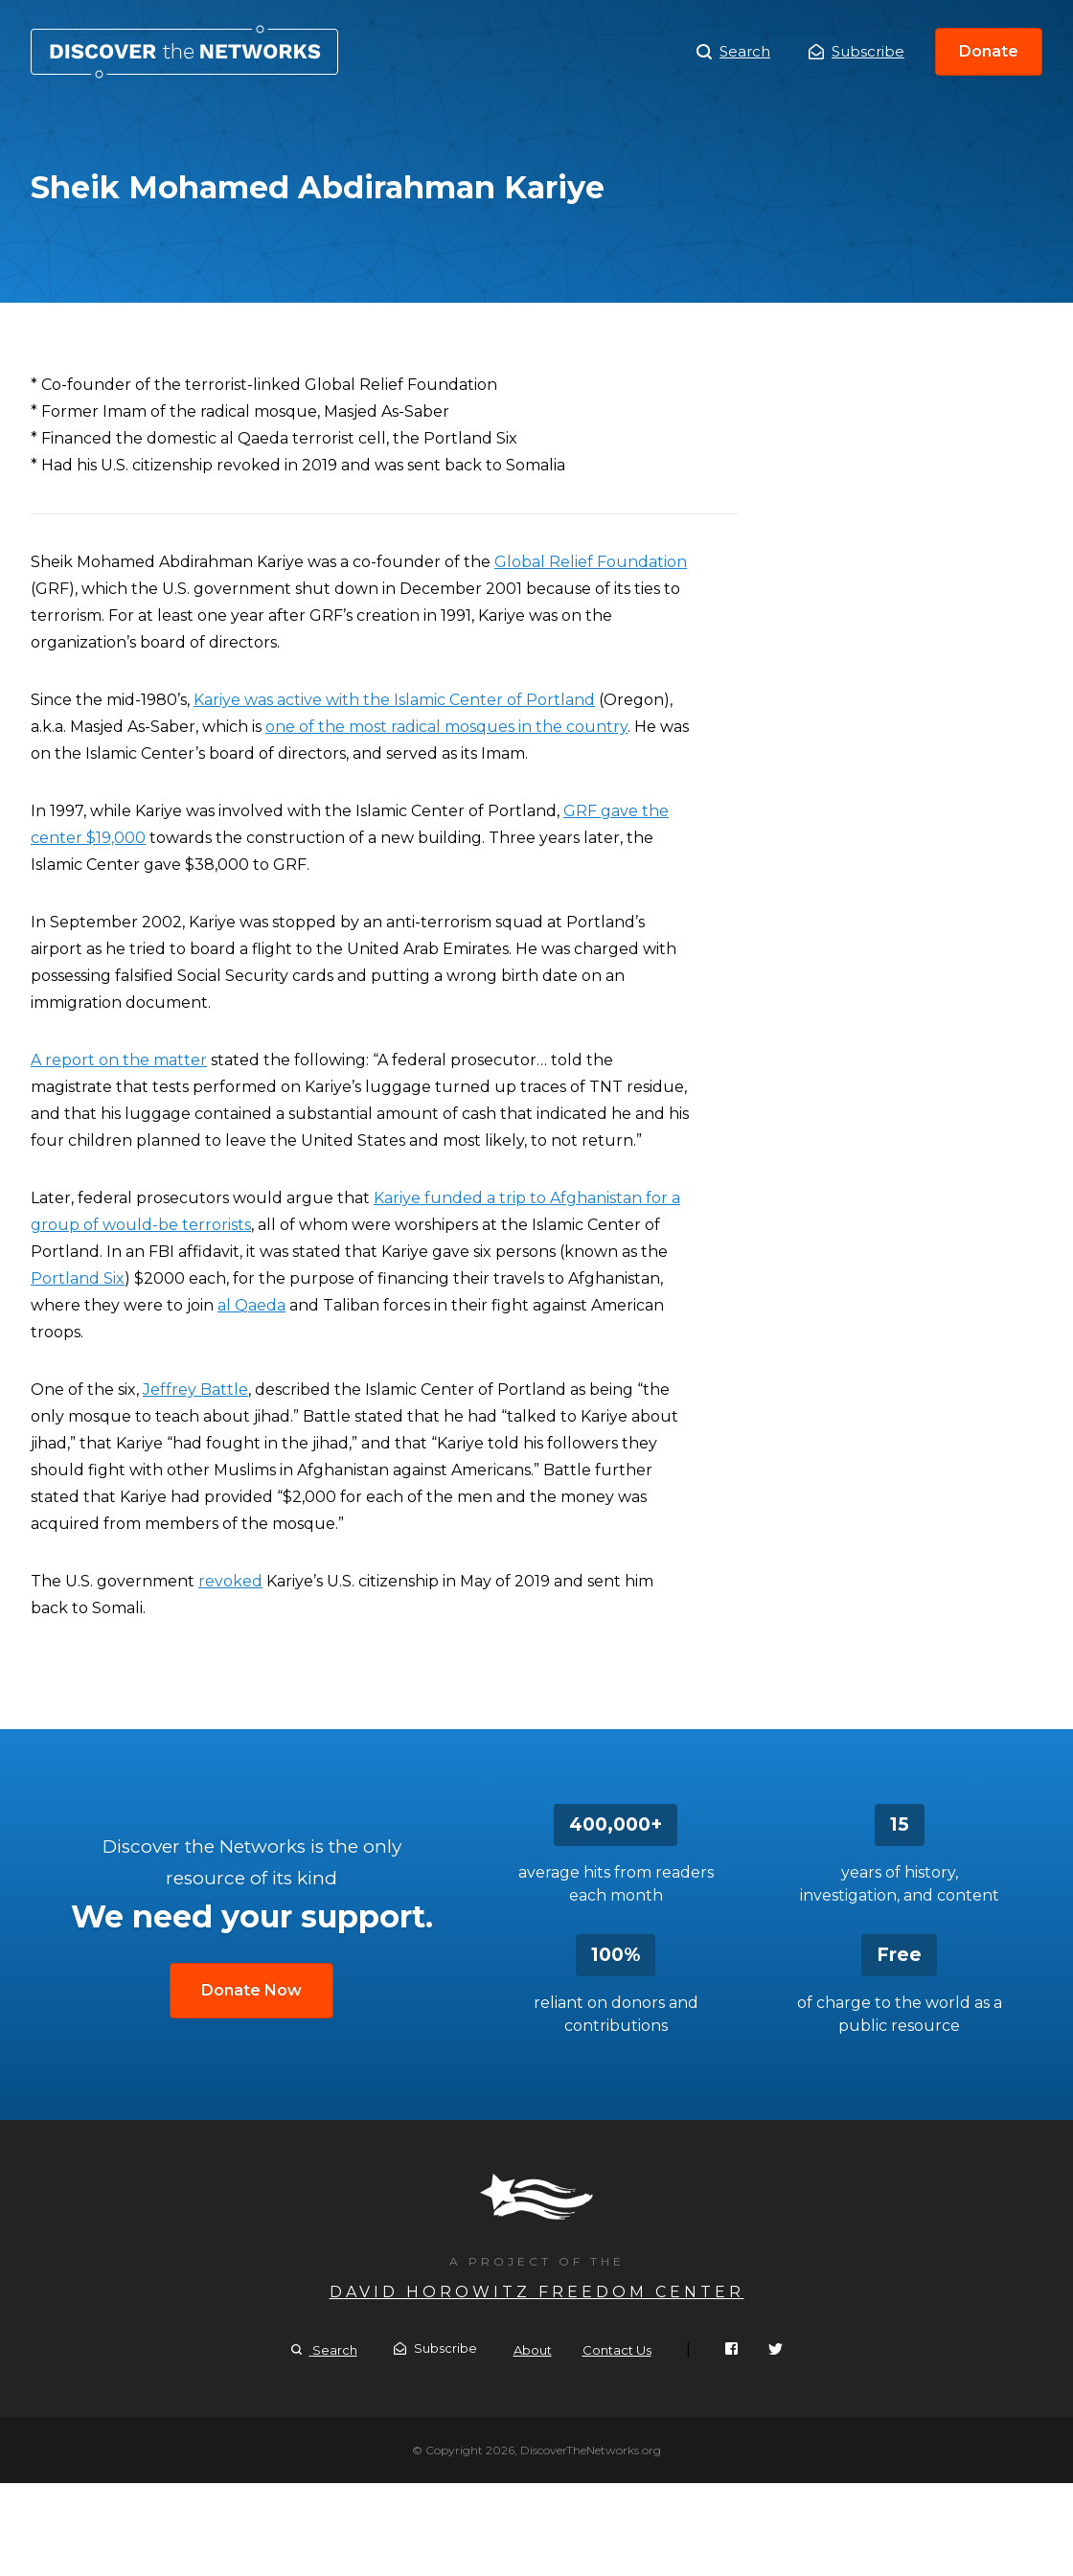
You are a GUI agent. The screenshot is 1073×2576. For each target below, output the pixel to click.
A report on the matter (119, 1060)
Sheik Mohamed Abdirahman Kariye (184, 51)
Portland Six (78, 1278)
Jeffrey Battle (195, 1389)
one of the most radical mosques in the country (446, 727)
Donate (988, 51)
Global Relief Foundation (590, 562)
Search (733, 51)
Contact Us (616, 2350)
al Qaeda (251, 1305)
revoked (230, 1581)
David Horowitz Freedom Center (537, 2292)
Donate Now (251, 1990)
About (533, 2350)
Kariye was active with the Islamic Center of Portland (394, 700)
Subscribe (856, 51)
